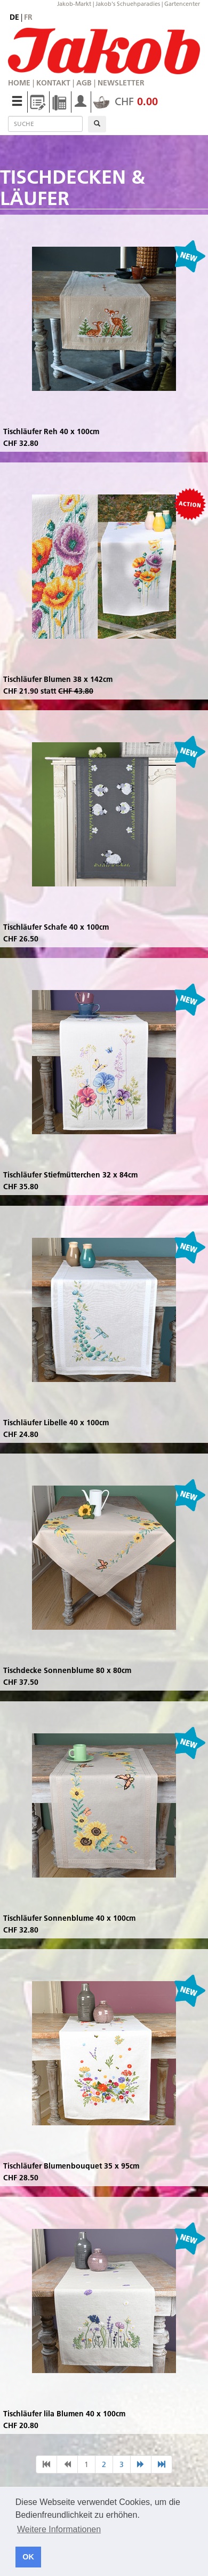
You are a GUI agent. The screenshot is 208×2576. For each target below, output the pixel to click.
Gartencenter (182, 3)
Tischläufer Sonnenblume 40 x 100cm (69, 1918)
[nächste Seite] (140, 2464)
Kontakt (53, 83)
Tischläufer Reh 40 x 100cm (51, 431)
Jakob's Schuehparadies (127, 3)
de (14, 17)
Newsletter (121, 83)
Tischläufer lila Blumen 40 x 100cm (64, 2413)
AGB (84, 83)
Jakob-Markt (74, 3)
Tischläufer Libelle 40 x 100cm (56, 1422)
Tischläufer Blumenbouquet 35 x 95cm (71, 2166)
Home (19, 83)
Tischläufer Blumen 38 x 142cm (58, 679)
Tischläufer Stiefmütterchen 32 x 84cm (70, 1175)
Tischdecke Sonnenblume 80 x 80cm (67, 1670)
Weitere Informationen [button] (59, 2529)
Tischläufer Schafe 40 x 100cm (56, 927)
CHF (125, 101)
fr (28, 17)
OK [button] (28, 2557)
